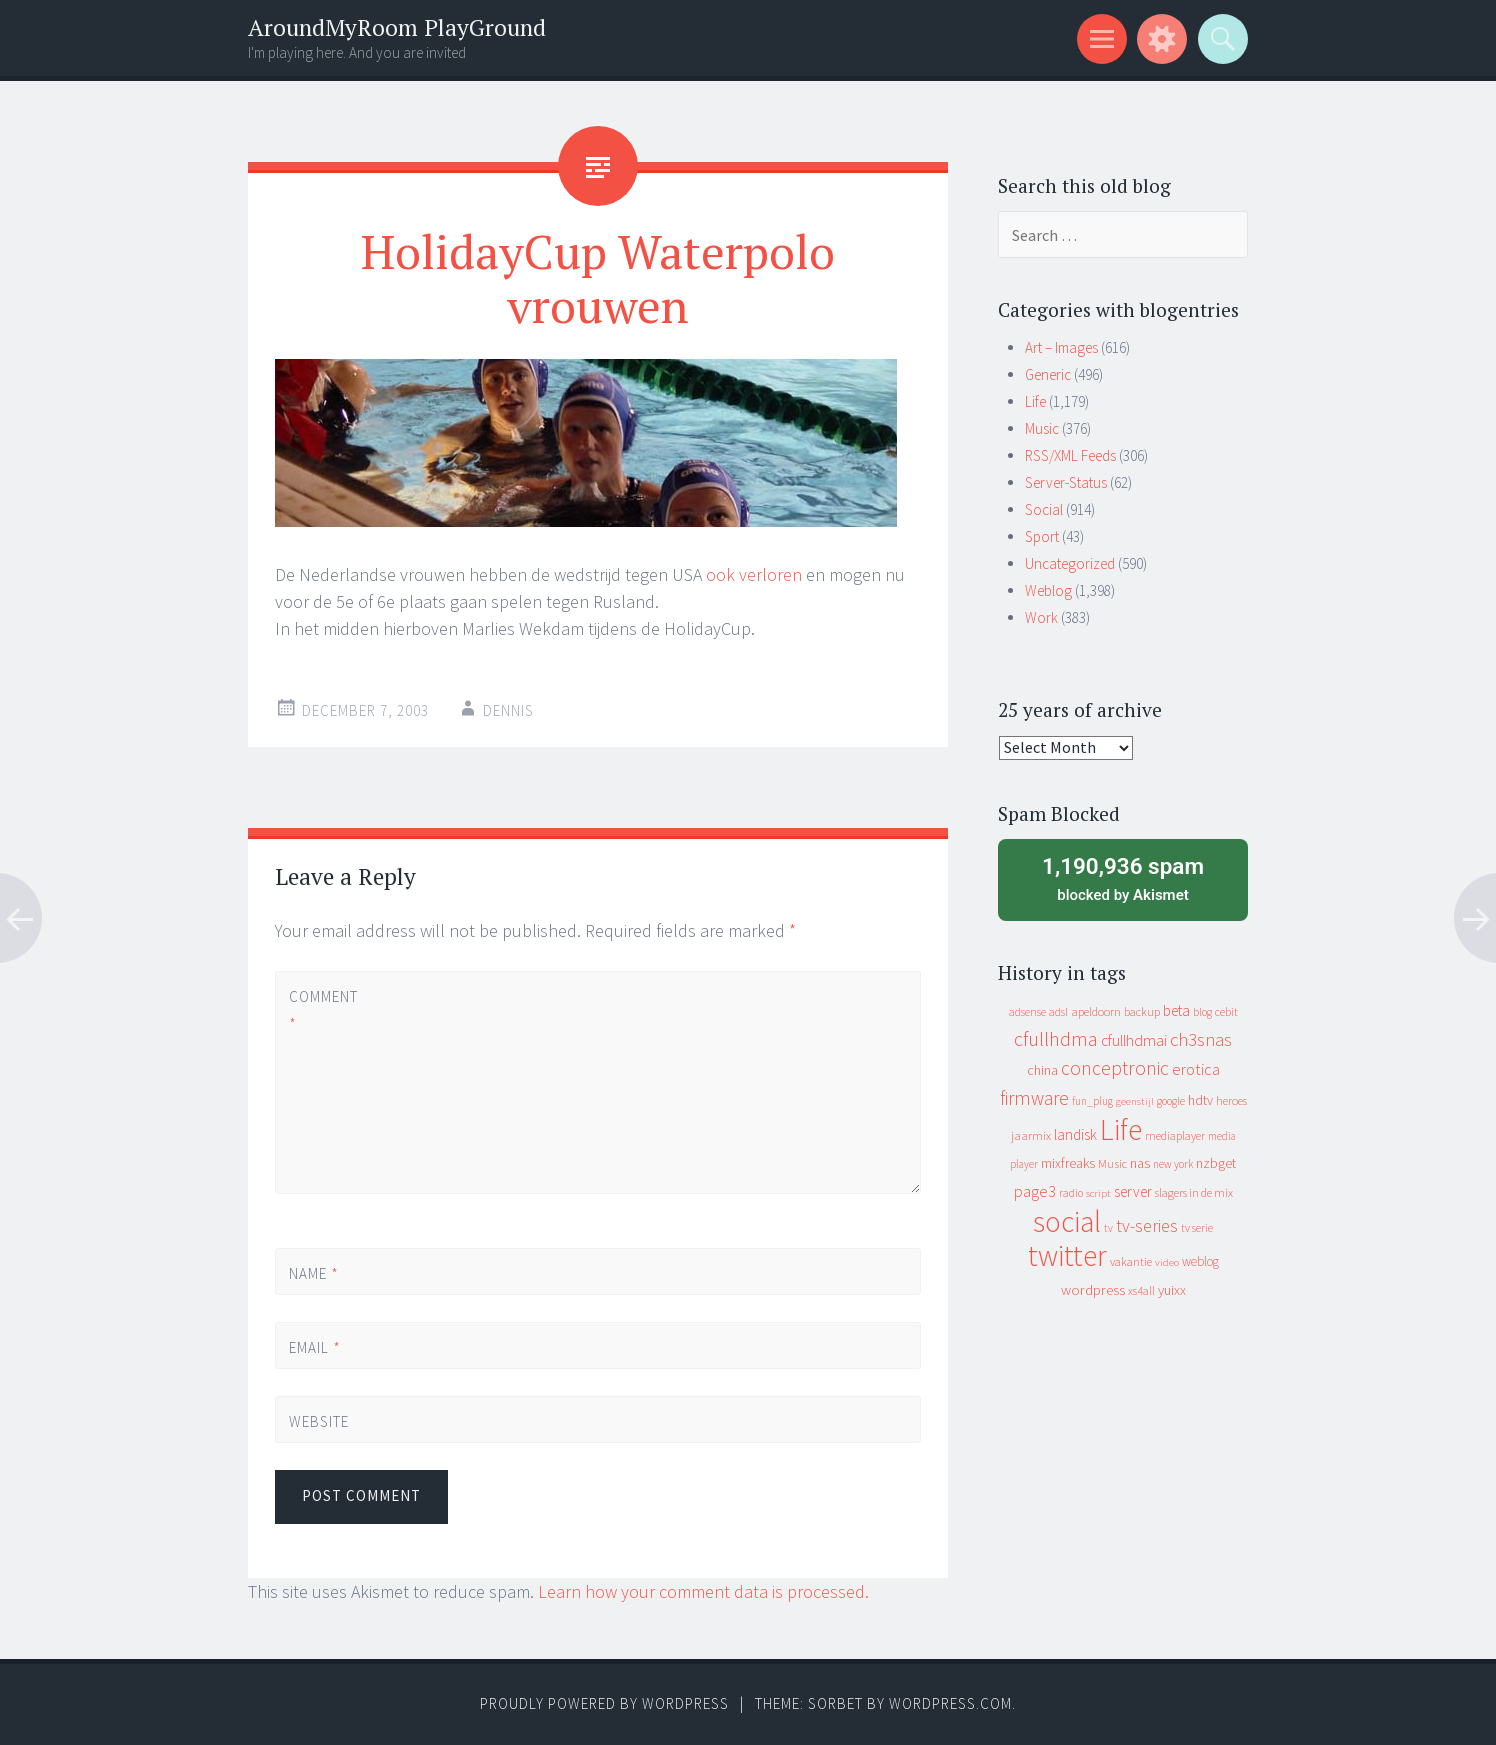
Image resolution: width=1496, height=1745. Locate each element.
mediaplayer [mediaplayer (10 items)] (1175, 1135)
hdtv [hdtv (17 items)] (1200, 1100)
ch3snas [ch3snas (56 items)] (1201, 1039)
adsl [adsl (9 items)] (1058, 1012)
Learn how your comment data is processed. (703, 1591)
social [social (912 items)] (1067, 1221)
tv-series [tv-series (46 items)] (1147, 1226)
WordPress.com (950, 1703)
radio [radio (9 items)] (1071, 1193)
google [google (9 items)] (1171, 1101)
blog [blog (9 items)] (1202, 1012)
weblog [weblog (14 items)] (1200, 1261)
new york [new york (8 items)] (1173, 1164)
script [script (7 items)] (1098, 1193)
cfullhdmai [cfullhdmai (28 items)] (1134, 1040)
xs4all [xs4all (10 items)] (1141, 1290)
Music (1042, 428)
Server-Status (1066, 482)
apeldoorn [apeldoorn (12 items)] (1096, 1011)
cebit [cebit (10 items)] (1226, 1011)
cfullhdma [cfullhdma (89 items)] (1056, 1038)
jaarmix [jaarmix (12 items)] (1031, 1135)
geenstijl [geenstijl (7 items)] (1135, 1101)
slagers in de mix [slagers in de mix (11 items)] (1194, 1192)
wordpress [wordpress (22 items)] (1093, 1289)
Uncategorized (1070, 563)
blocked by (1123, 878)
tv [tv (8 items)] (1108, 1228)
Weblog (1048, 590)
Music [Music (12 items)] (1112, 1163)
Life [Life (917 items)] (1121, 1129)
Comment (323, 1010)
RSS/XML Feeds (1070, 455)
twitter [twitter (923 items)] (1067, 1255)
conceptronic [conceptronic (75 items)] (1115, 1068)
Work (1041, 617)
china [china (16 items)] (1042, 1070)
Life (1035, 401)
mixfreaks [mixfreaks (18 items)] (1068, 1163)
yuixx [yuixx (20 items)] (1172, 1290)
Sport (1042, 536)
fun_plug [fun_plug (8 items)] (1092, 1101)
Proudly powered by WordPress (604, 1703)
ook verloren (754, 574)
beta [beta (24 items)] (1176, 1010)
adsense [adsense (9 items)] (1027, 1012)
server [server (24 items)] (1133, 1191)
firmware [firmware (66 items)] (1034, 1098)
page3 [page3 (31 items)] (1035, 1191)
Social (1044, 509)
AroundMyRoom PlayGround (397, 27)
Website (319, 1421)
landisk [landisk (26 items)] (1075, 1134)
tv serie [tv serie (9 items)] (1197, 1228)
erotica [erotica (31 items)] (1196, 1069)
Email (315, 1347)
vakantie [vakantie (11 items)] (1131, 1261)
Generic (1048, 374)
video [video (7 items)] (1167, 1262)
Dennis (508, 710)
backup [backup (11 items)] (1142, 1011)
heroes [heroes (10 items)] (1231, 1100)
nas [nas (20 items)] (1140, 1163)
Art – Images (1061, 347)
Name (314, 1273)
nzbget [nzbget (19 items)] (1216, 1163)
